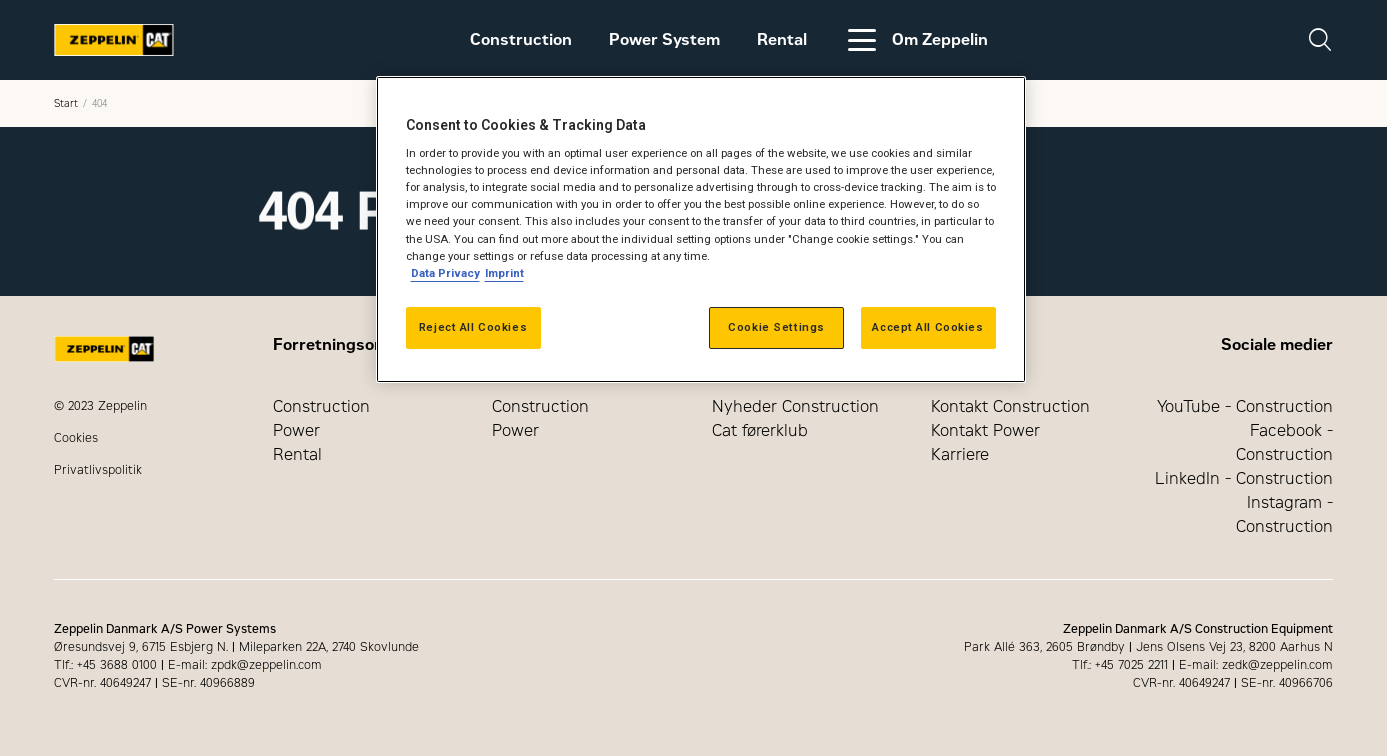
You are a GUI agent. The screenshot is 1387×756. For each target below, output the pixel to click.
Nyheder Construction (795, 406)
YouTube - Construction (1245, 406)
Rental (782, 39)
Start (66, 103)
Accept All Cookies (927, 327)
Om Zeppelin (916, 40)
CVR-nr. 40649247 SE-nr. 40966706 (1233, 683)
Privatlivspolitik (98, 470)
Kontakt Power (985, 430)
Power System (664, 39)
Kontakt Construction (1010, 406)
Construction (521, 39)
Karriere (960, 454)
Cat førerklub (760, 430)
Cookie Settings (776, 327)
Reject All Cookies (473, 327)
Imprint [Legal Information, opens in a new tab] (504, 273)
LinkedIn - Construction (1244, 478)
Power (296, 430)
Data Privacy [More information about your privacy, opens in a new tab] (445, 273)
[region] (701, 229)
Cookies (76, 438)
